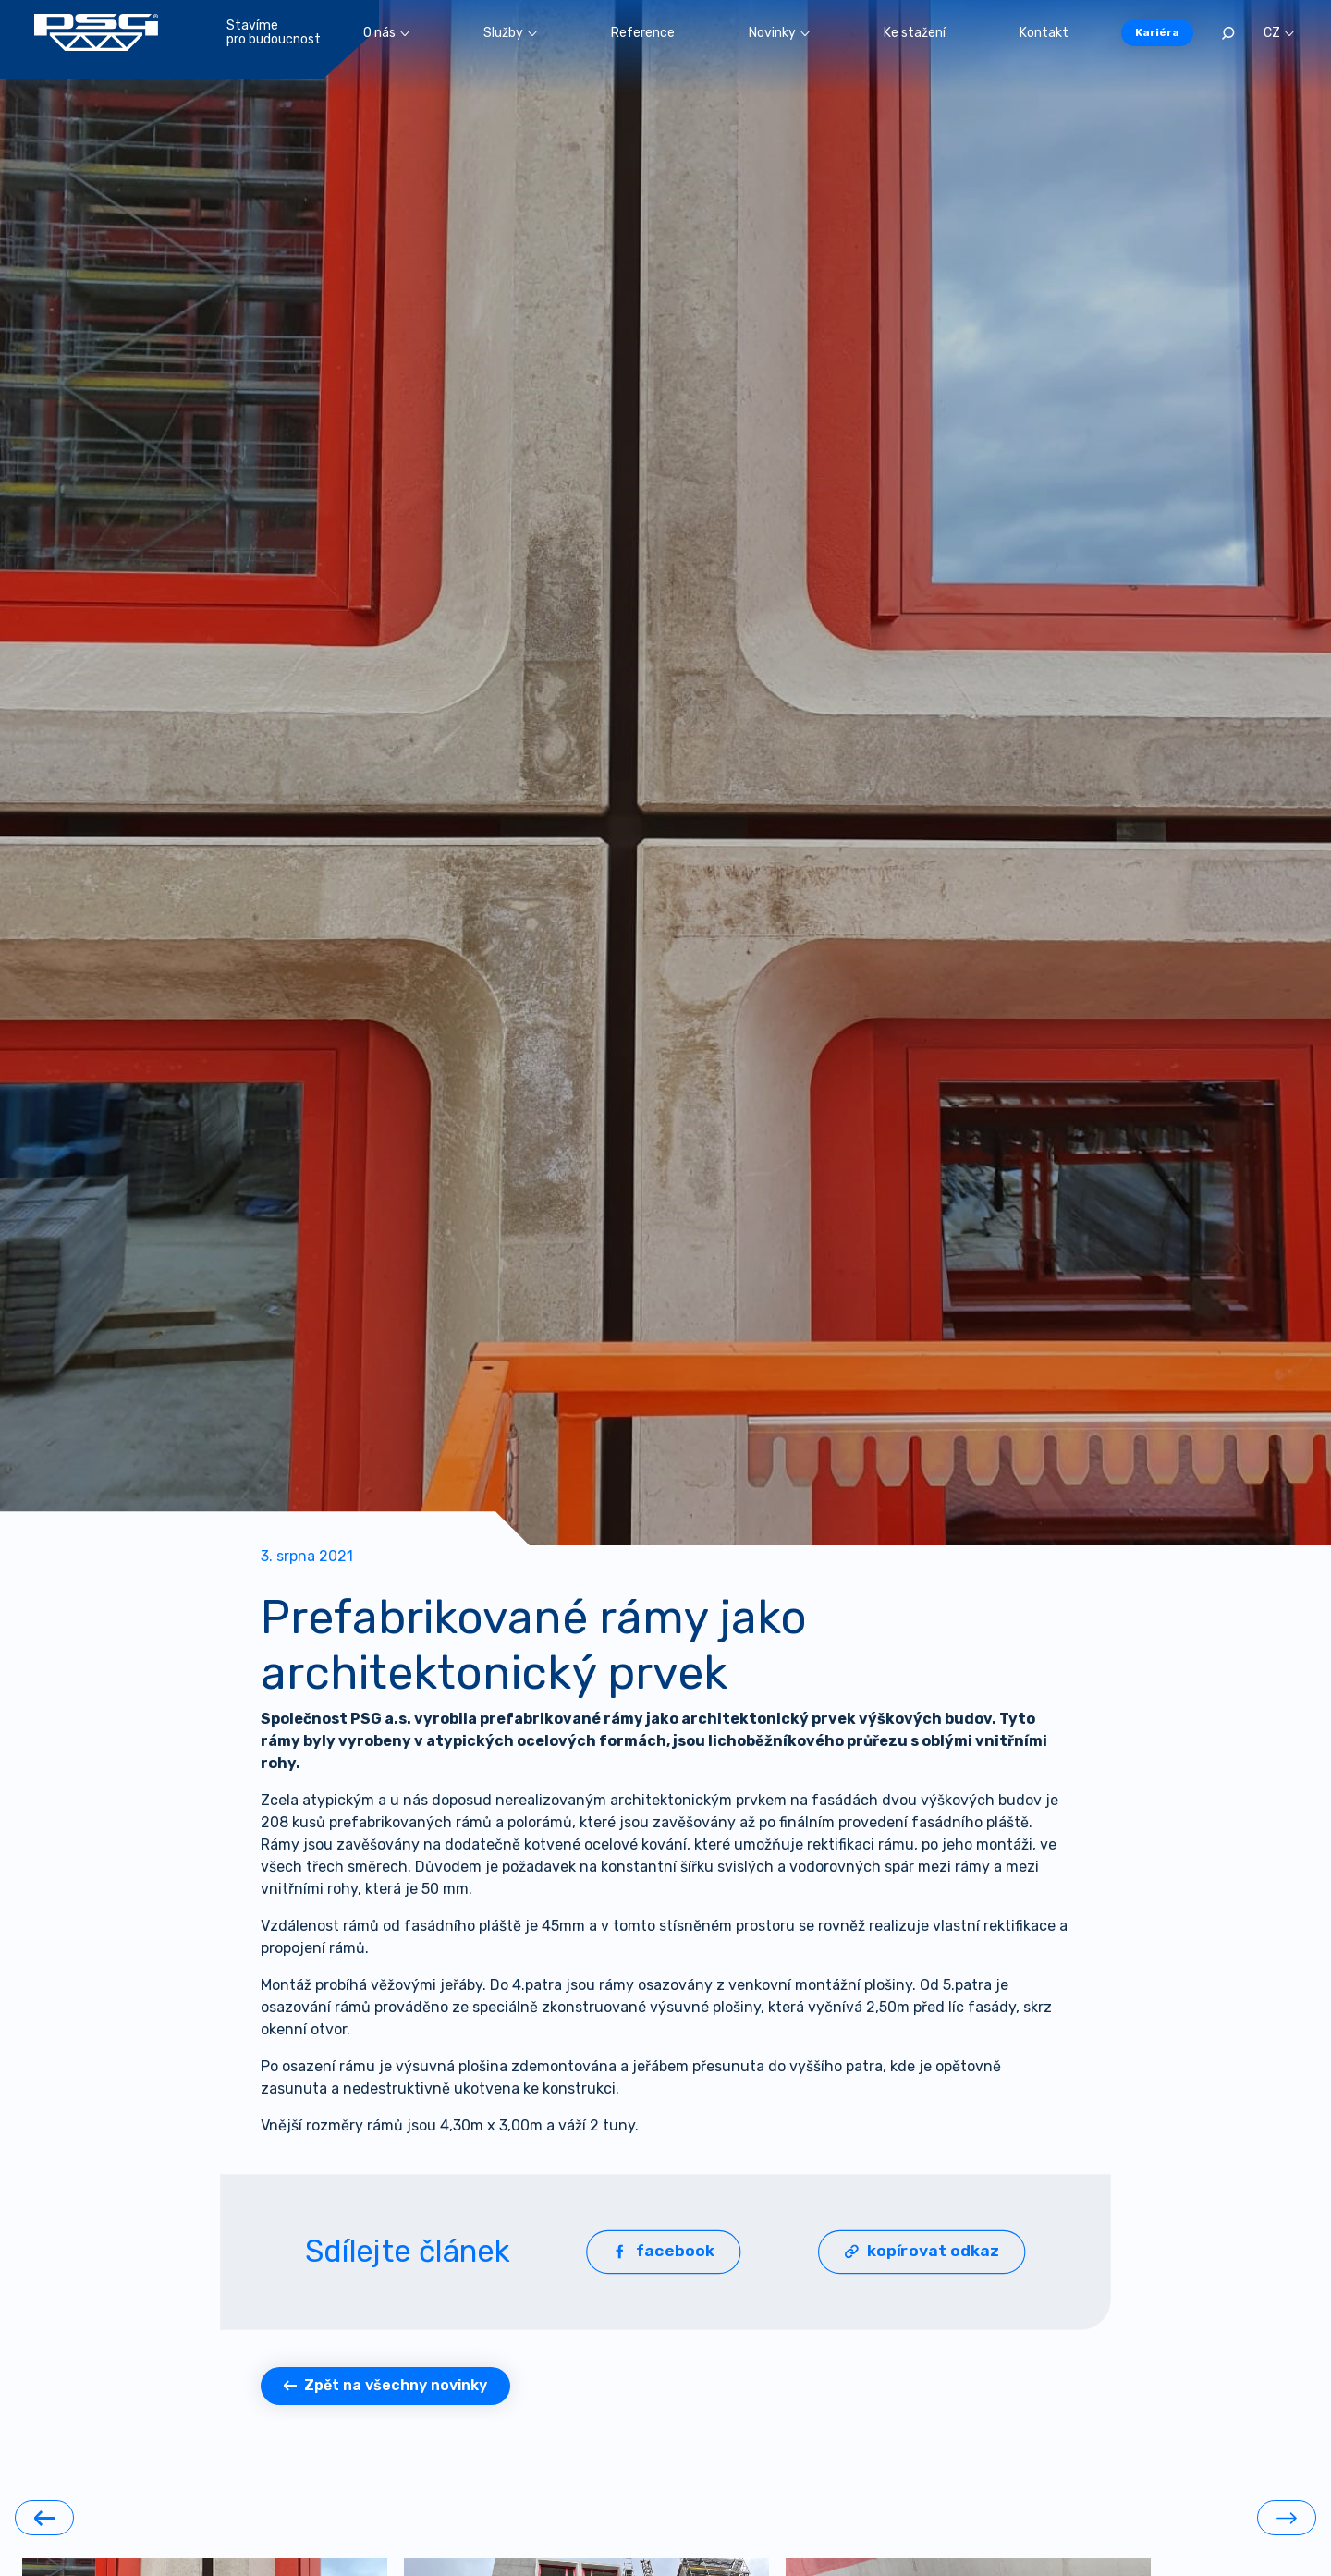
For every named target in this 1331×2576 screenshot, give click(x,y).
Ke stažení (915, 33)
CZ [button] (1279, 33)
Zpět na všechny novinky (385, 2385)
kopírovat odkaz (922, 2251)
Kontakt (1044, 33)
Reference (643, 33)
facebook (663, 2251)
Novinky (779, 33)
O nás (386, 33)
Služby (510, 33)
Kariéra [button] (1157, 32)
